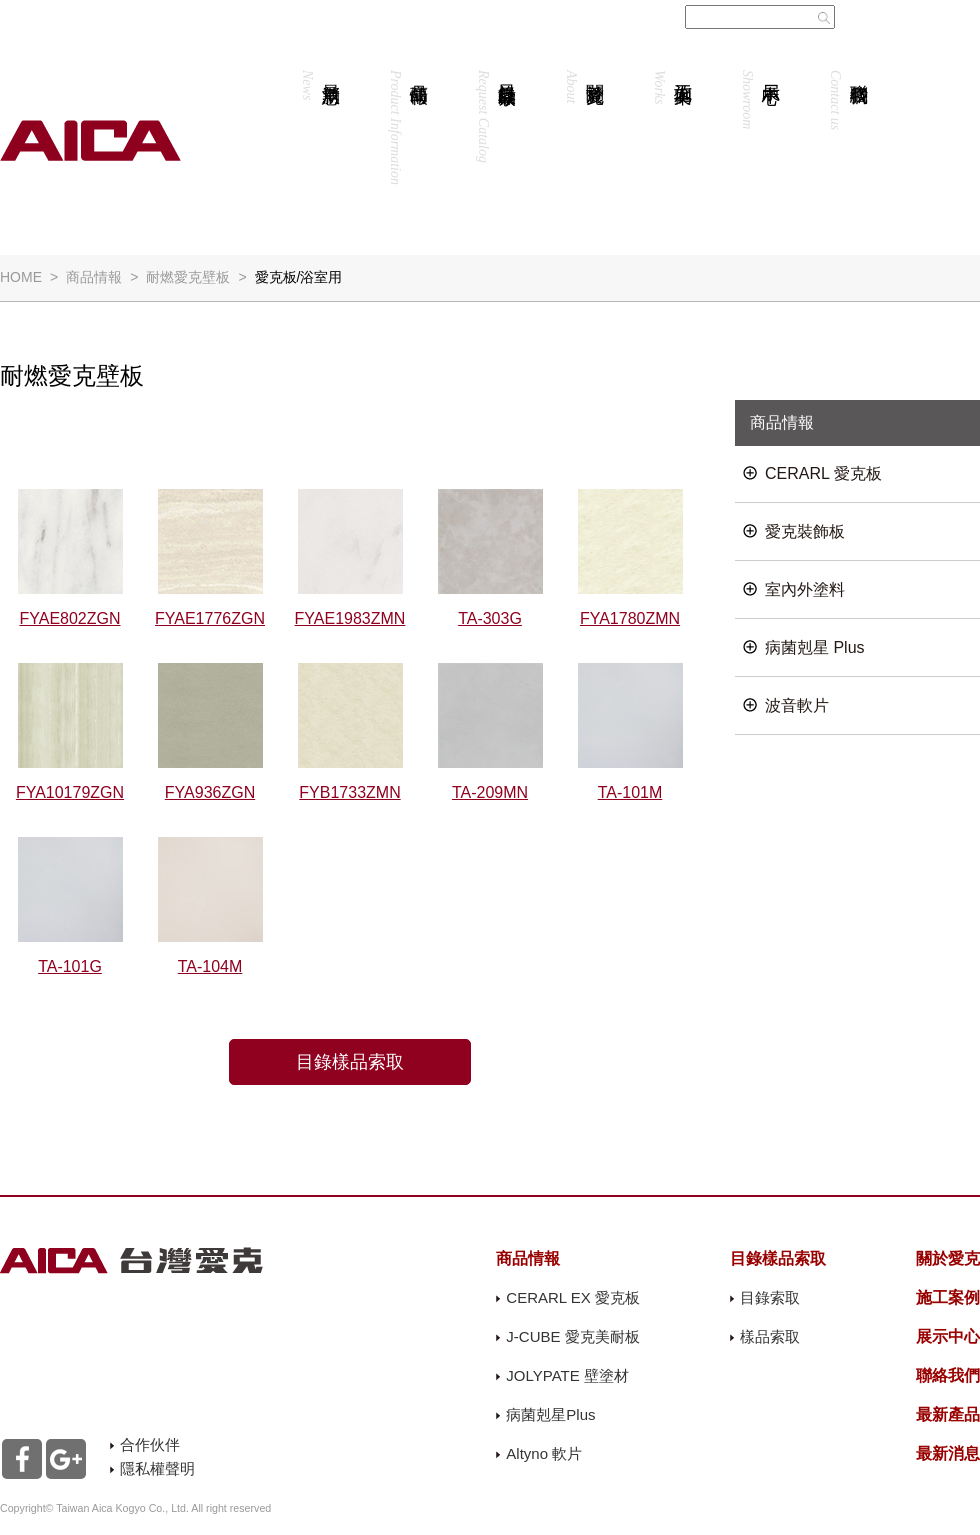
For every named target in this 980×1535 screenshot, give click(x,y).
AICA (90, 140)
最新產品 (948, 1414)
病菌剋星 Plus (815, 647)
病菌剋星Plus (550, 1414)
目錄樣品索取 (496, 116)
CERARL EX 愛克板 (573, 1297)
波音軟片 (797, 705)
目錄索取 (770, 1297)
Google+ (66, 1459)
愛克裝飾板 (805, 531)
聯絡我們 (848, 100)
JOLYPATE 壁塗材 (567, 1375)
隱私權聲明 (157, 1468)
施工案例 (672, 87)
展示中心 (760, 99)
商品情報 (408, 127)
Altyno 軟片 (544, 1453)
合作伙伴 (150, 1444)
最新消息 (320, 85)
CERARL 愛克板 (823, 473)
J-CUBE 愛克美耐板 (572, 1336)
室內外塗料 (805, 589)
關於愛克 (584, 86)
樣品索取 (770, 1336)
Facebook (22, 1459)
